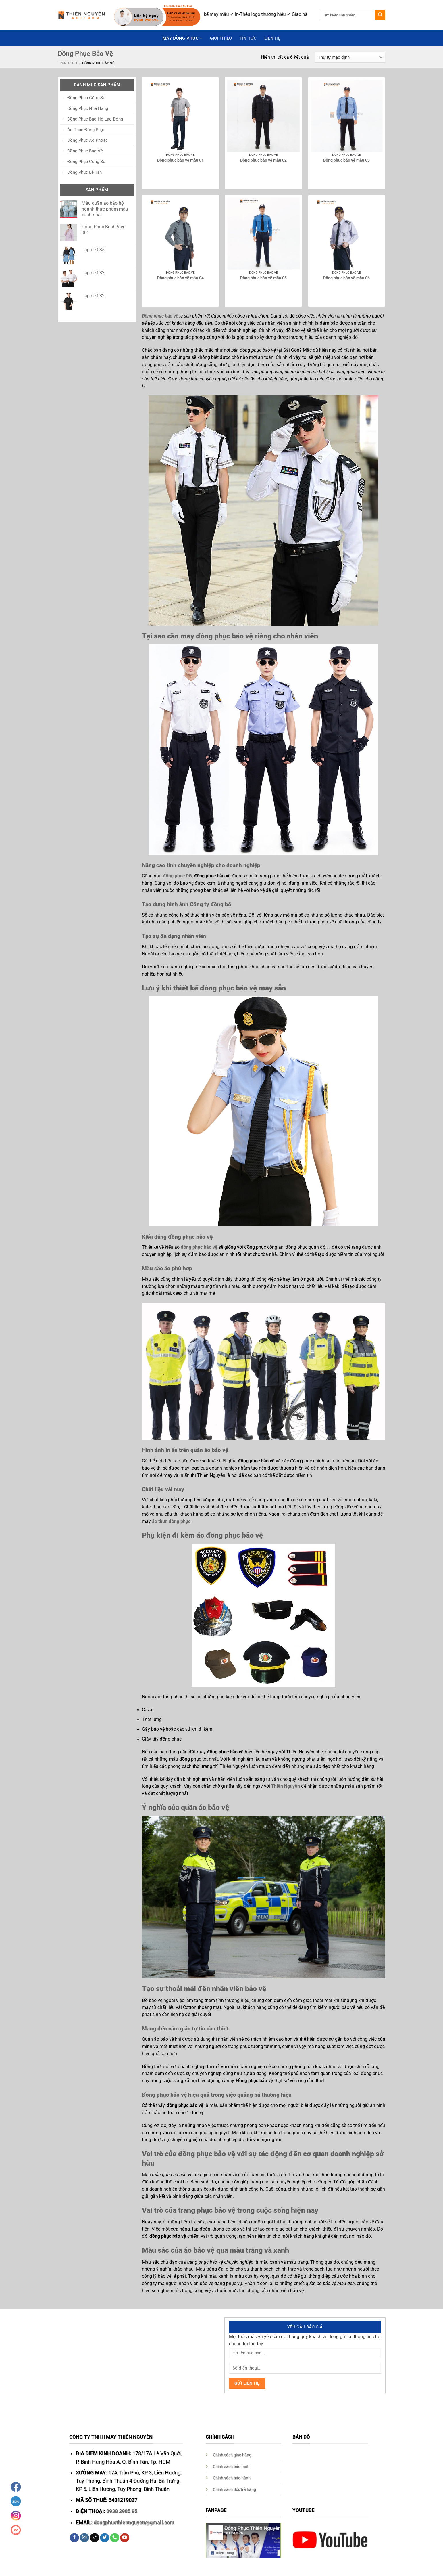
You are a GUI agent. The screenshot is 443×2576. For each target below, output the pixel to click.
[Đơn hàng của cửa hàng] (350, 57)
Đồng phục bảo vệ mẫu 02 (263, 160)
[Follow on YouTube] (124, 2538)
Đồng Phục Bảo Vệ (85, 151)
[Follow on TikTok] (94, 2538)
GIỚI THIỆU (221, 38)
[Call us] (114, 2538)
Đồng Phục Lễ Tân (84, 172)
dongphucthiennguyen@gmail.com (134, 2522)
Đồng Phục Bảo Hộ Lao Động (95, 119)
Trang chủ (67, 63)
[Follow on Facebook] (74, 2538)
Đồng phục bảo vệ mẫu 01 (180, 160)
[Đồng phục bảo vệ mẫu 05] (263, 233)
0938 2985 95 (121, 2511)
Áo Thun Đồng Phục (86, 129)
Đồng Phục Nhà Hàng (87, 108)
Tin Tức (248, 38)
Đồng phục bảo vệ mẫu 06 (346, 278)
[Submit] (380, 15)
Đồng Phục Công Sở (86, 97)
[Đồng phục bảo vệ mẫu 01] (180, 116)
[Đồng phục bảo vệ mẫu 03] (347, 116)
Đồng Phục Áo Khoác (87, 140)
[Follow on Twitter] (104, 2538)
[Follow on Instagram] (84, 2538)
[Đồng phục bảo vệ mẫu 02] (263, 116)
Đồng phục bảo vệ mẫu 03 (346, 160)
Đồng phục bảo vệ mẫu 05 (263, 278)
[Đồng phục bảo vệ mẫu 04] (180, 233)
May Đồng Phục (182, 38)
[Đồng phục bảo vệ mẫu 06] (347, 233)
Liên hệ (272, 38)
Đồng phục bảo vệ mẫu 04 (180, 278)
